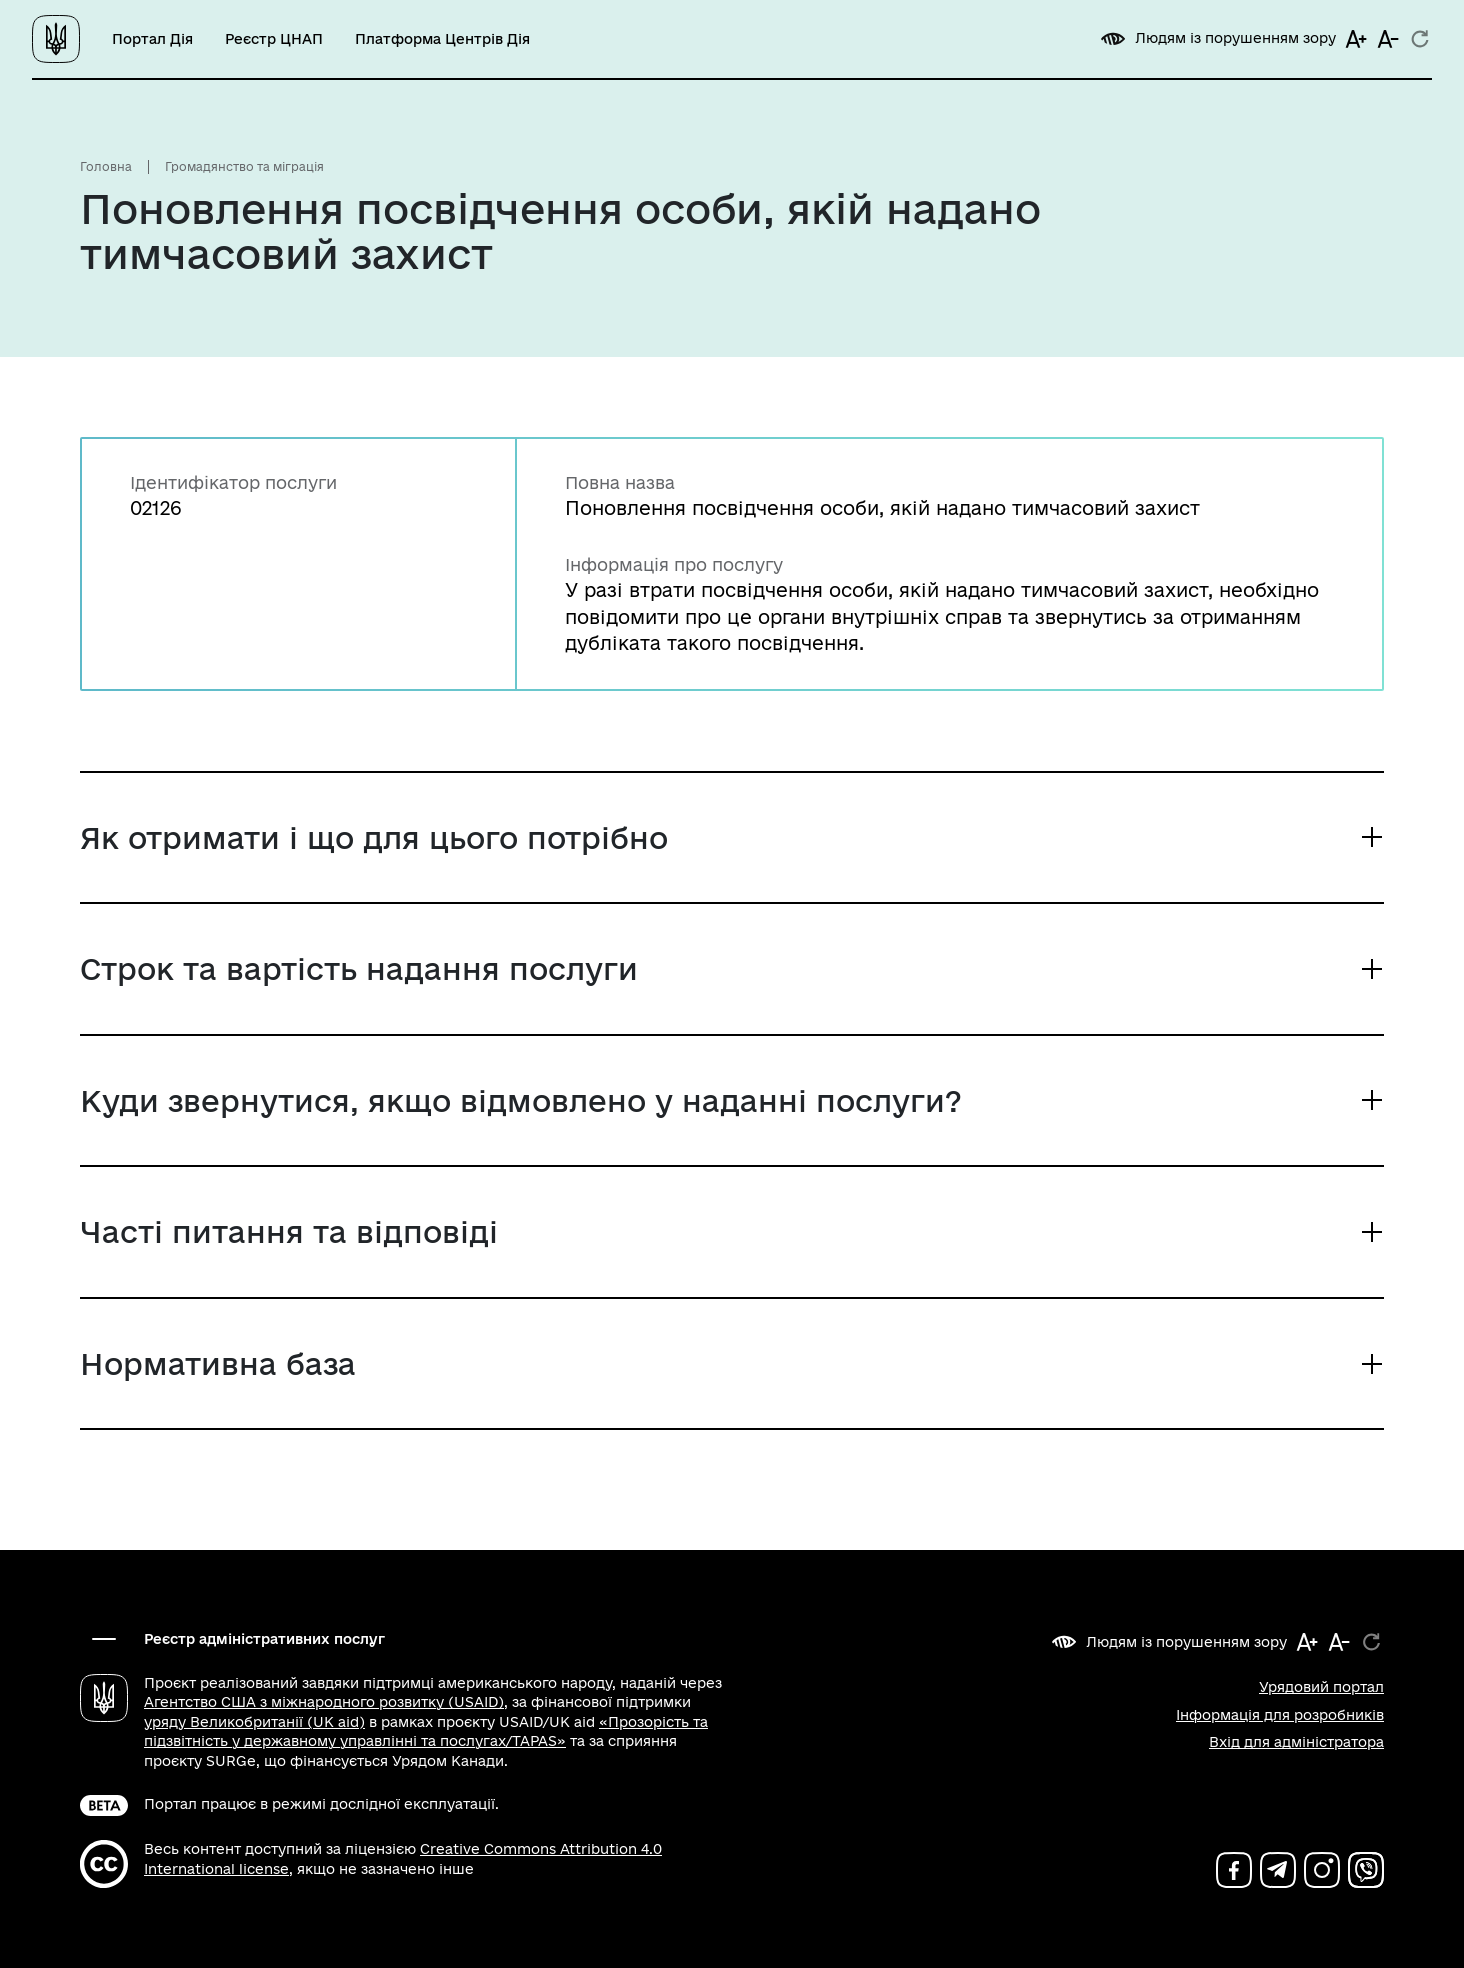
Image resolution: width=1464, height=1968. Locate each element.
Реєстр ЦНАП (274, 39)
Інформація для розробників (1280, 1715)
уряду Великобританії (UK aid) (254, 1722)
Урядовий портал (1321, 1687)
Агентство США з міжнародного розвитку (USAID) (324, 1702)
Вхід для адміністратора (1296, 1742)
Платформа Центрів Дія (442, 39)
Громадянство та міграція (244, 166)
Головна (106, 166)
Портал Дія (152, 39)
